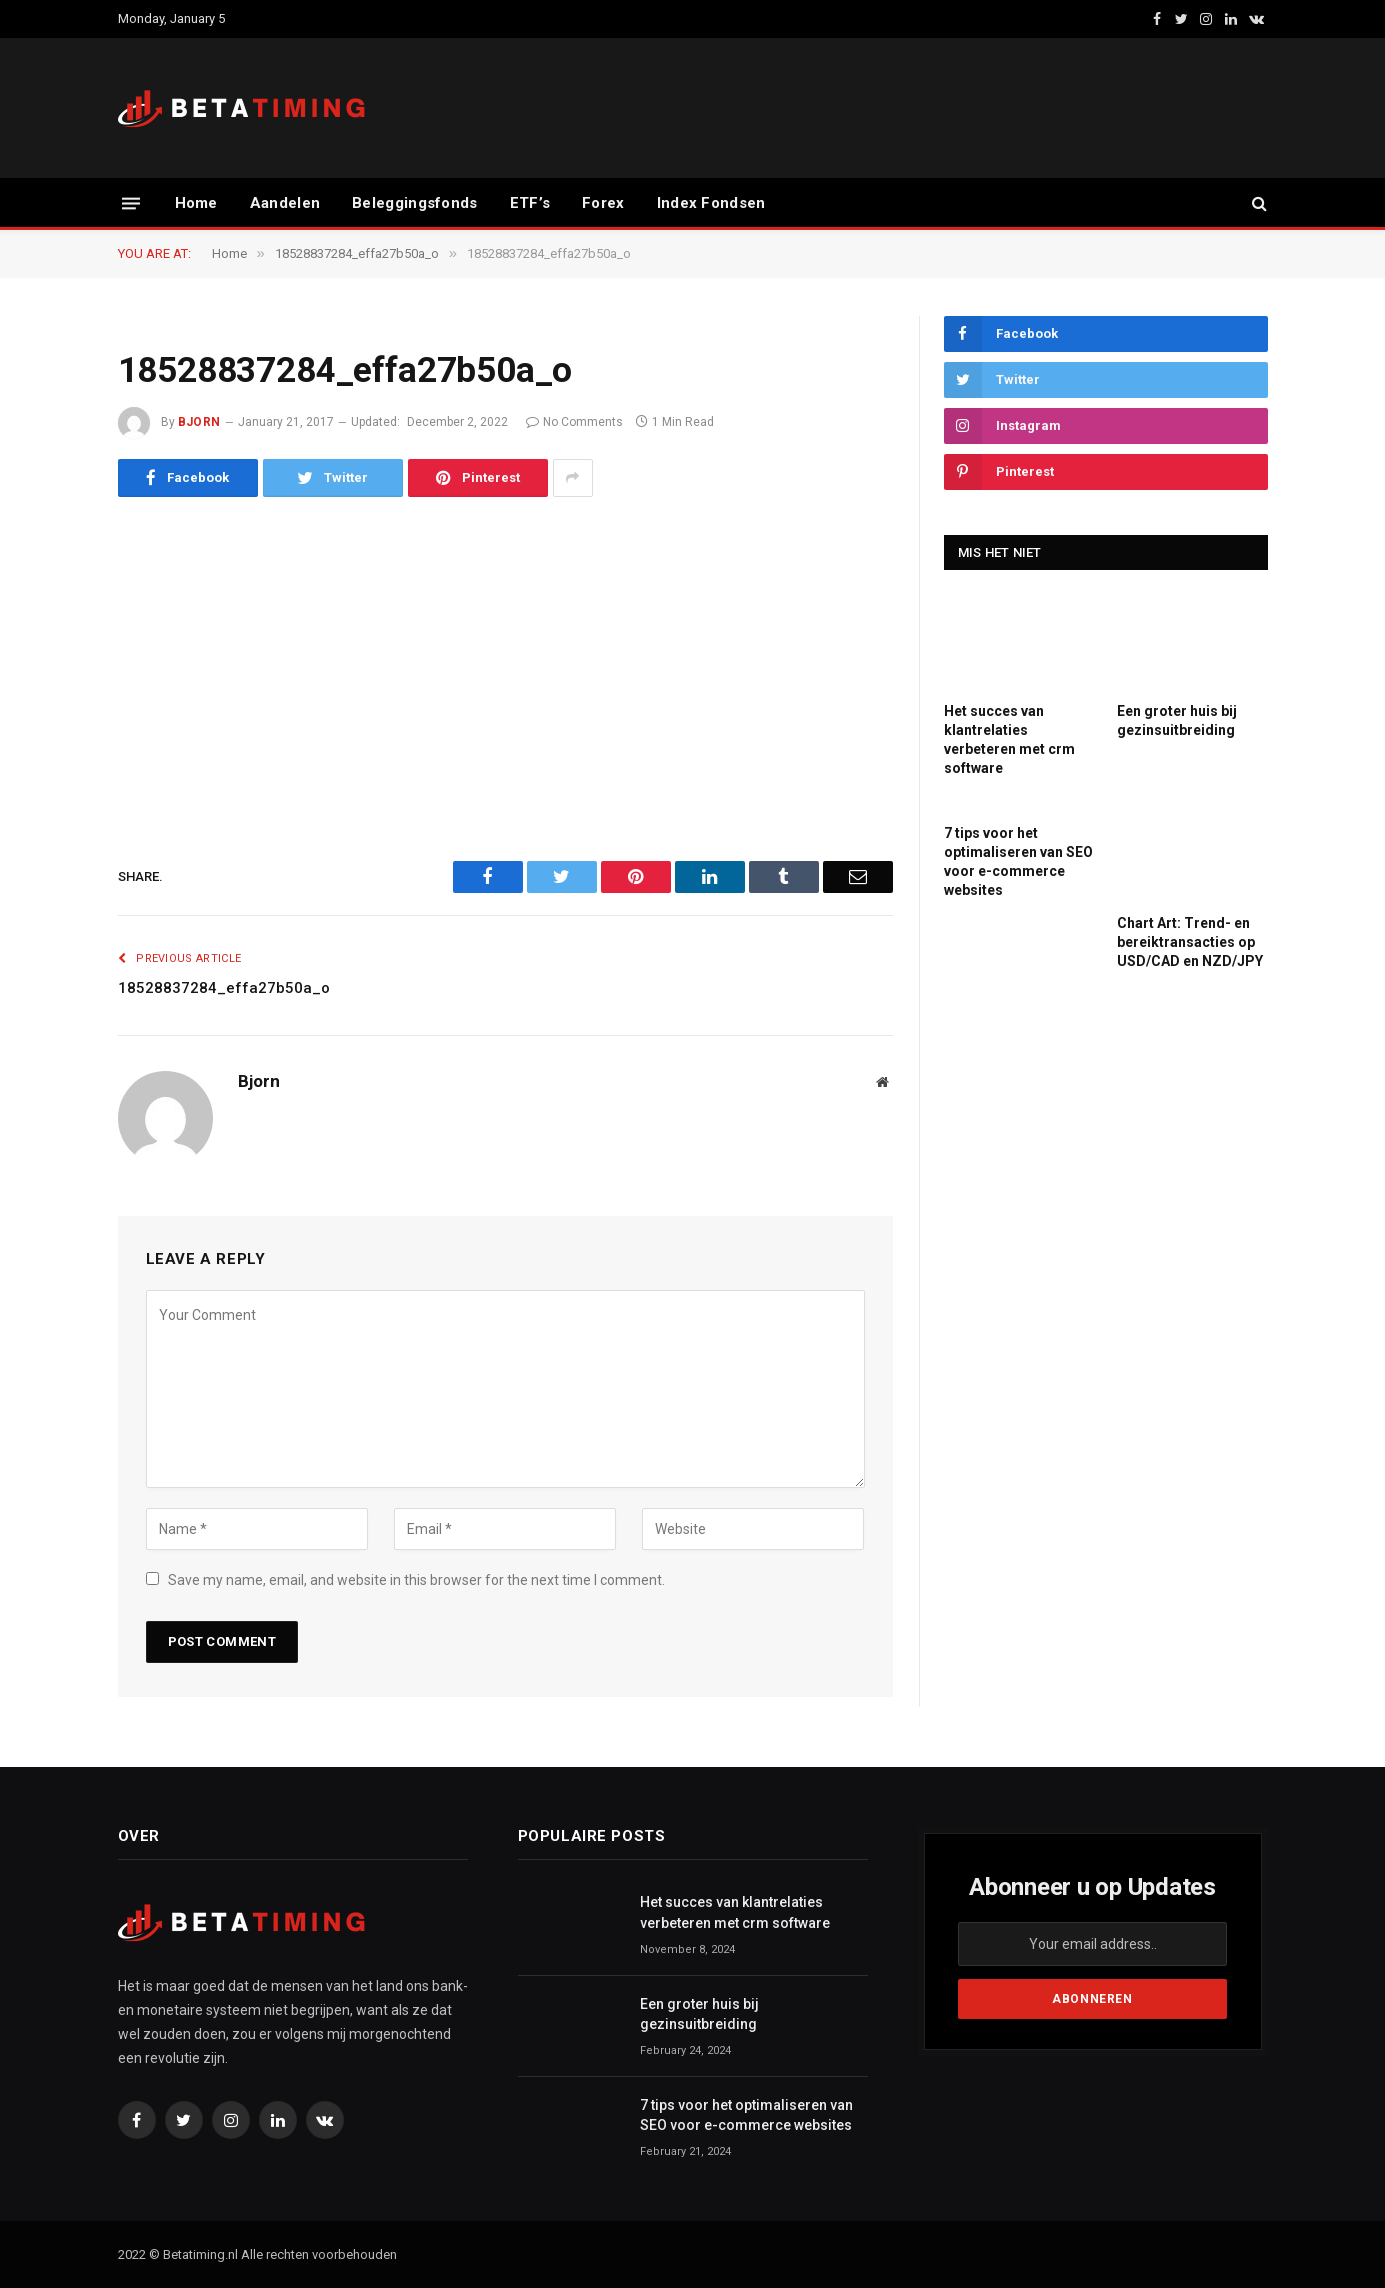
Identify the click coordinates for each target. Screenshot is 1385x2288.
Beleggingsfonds (415, 203)
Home (196, 203)
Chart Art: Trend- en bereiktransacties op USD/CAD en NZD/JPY (1190, 942)
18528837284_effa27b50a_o (224, 988)
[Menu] (131, 202)
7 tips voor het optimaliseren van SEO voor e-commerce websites (1018, 861)
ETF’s (530, 203)
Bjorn (199, 422)
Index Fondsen (711, 203)
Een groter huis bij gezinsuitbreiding (1177, 720)
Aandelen (285, 203)
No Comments (574, 422)
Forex (603, 203)
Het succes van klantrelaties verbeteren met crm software (1009, 739)
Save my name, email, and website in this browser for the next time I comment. (416, 1580)
